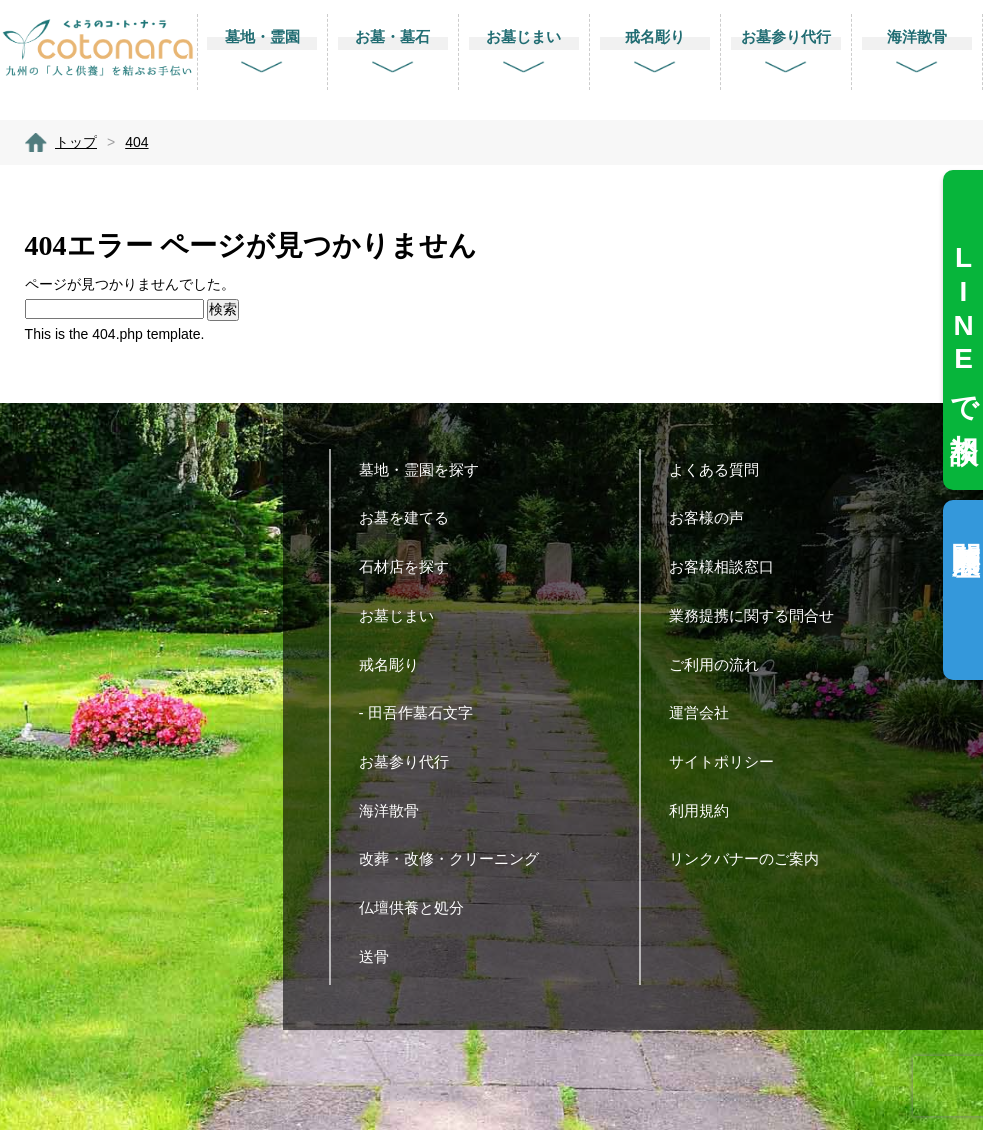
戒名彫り (396, 664)
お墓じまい (404, 615)
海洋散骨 (396, 810)
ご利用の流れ (721, 664)
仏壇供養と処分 (419, 907)
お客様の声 (714, 517)
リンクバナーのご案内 (751, 858)
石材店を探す (411, 566)
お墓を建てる (411, 517)
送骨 (381, 956)
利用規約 (706, 810)
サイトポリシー (729, 761)
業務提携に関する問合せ (759, 615)
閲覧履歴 (965, 526)
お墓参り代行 (411, 761)
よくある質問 (721, 469)
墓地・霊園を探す (426, 469)
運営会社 (706, 712)
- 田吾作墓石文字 (423, 712)
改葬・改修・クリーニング (456, 858)
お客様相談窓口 (729, 566)
